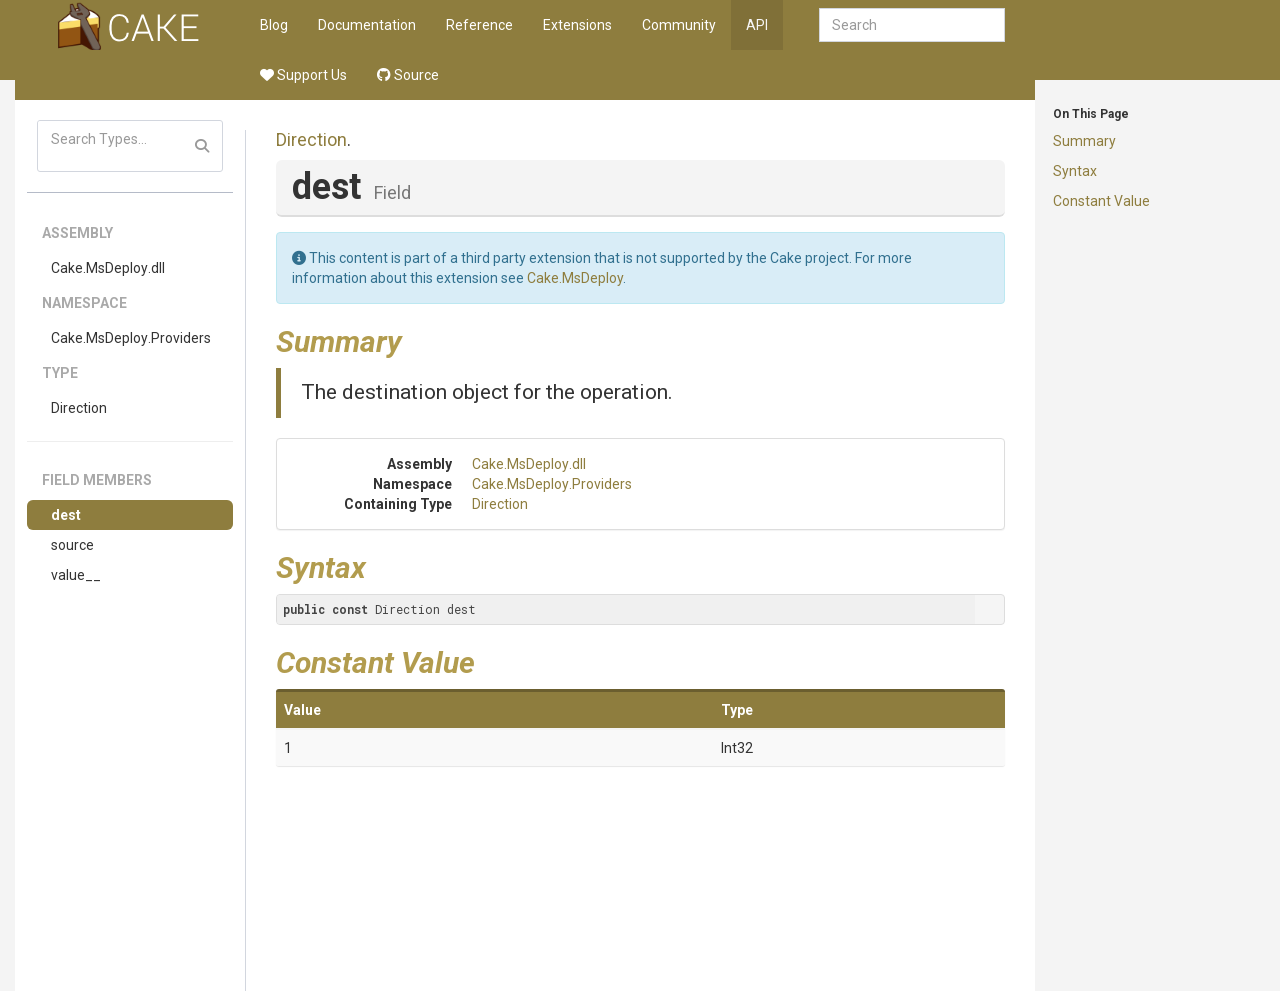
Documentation (367, 25)
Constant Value (1101, 201)
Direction (79, 408)
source (72, 545)
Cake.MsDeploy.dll (108, 268)
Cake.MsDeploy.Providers (131, 338)
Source (408, 75)
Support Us (303, 75)
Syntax (1075, 171)
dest (66, 515)
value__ (76, 575)
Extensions (577, 25)
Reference (479, 25)
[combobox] (912, 25)
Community (679, 25)
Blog (274, 25)
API (757, 25)
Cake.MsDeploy (575, 278)
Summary (1084, 141)
